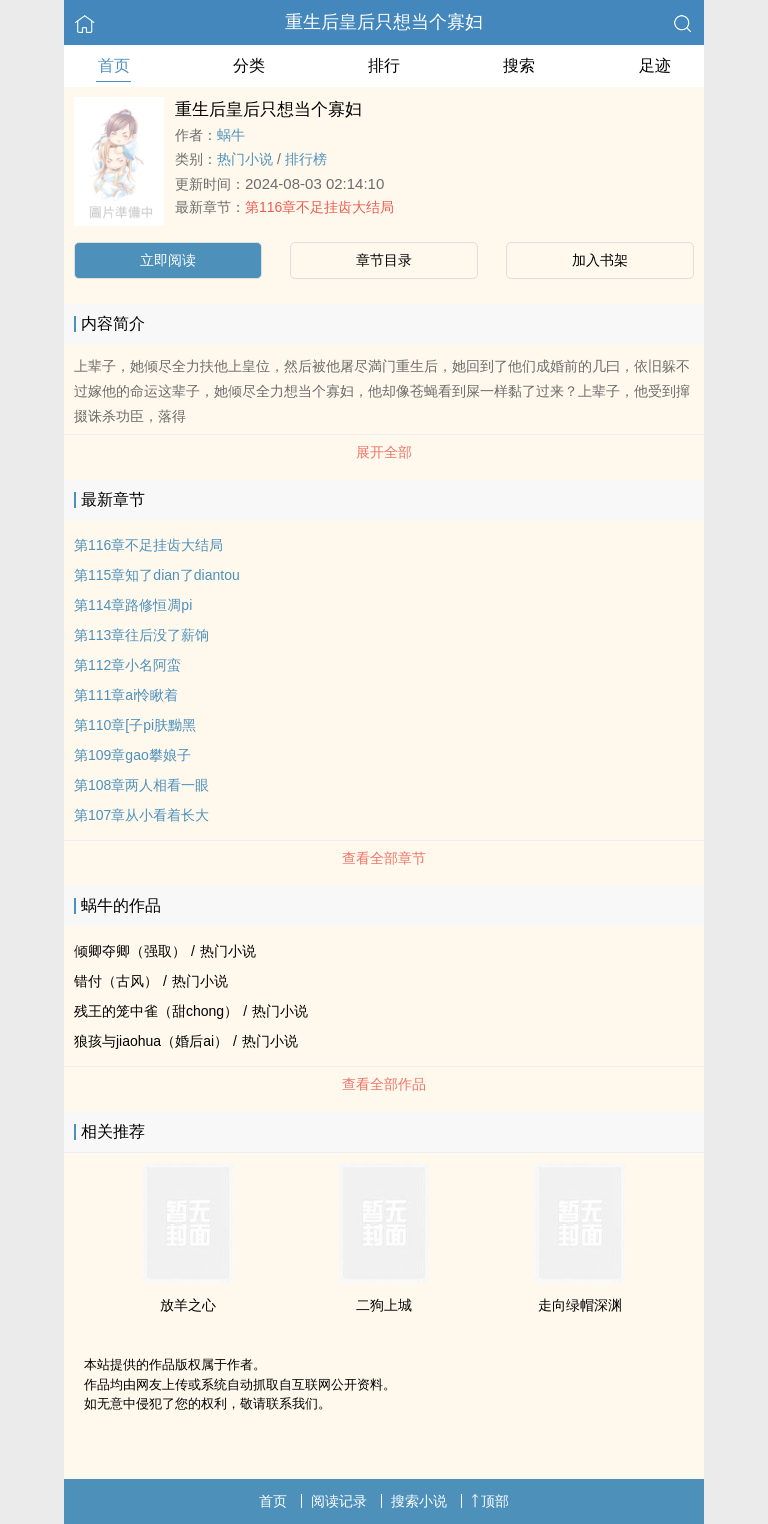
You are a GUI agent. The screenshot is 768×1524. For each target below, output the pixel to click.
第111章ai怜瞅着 (126, 695)
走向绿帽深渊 (580, 1305)
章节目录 (384, 260)
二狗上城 (384, 1305)
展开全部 (384, 452)
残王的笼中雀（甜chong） (156, 1011)
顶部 (490, 1501)
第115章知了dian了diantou (157, 575)
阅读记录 (339, 1501)
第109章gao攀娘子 (132, 755)
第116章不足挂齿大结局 (319, 207)
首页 (114, 65)
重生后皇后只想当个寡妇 (384, 22)
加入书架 (600, 260)
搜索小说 (419, 1501)
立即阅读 (168, 260)
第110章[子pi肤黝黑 (135, 725)
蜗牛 (231, 135)
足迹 (655, 65)
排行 (384, 65)
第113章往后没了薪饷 (141, 635)
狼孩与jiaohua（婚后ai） (151, 1041)
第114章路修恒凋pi (133, 605)
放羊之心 (188, 1305)
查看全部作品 (384, 1084)
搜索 (519, 65)
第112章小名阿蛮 (127, 665)
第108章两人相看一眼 (141, 785)
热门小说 (245, 159)
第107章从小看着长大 (141, 815)
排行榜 (306, 159)
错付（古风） (116, 981)
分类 (249, 65)
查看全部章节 (384, 858)
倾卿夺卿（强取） (130, 951)
